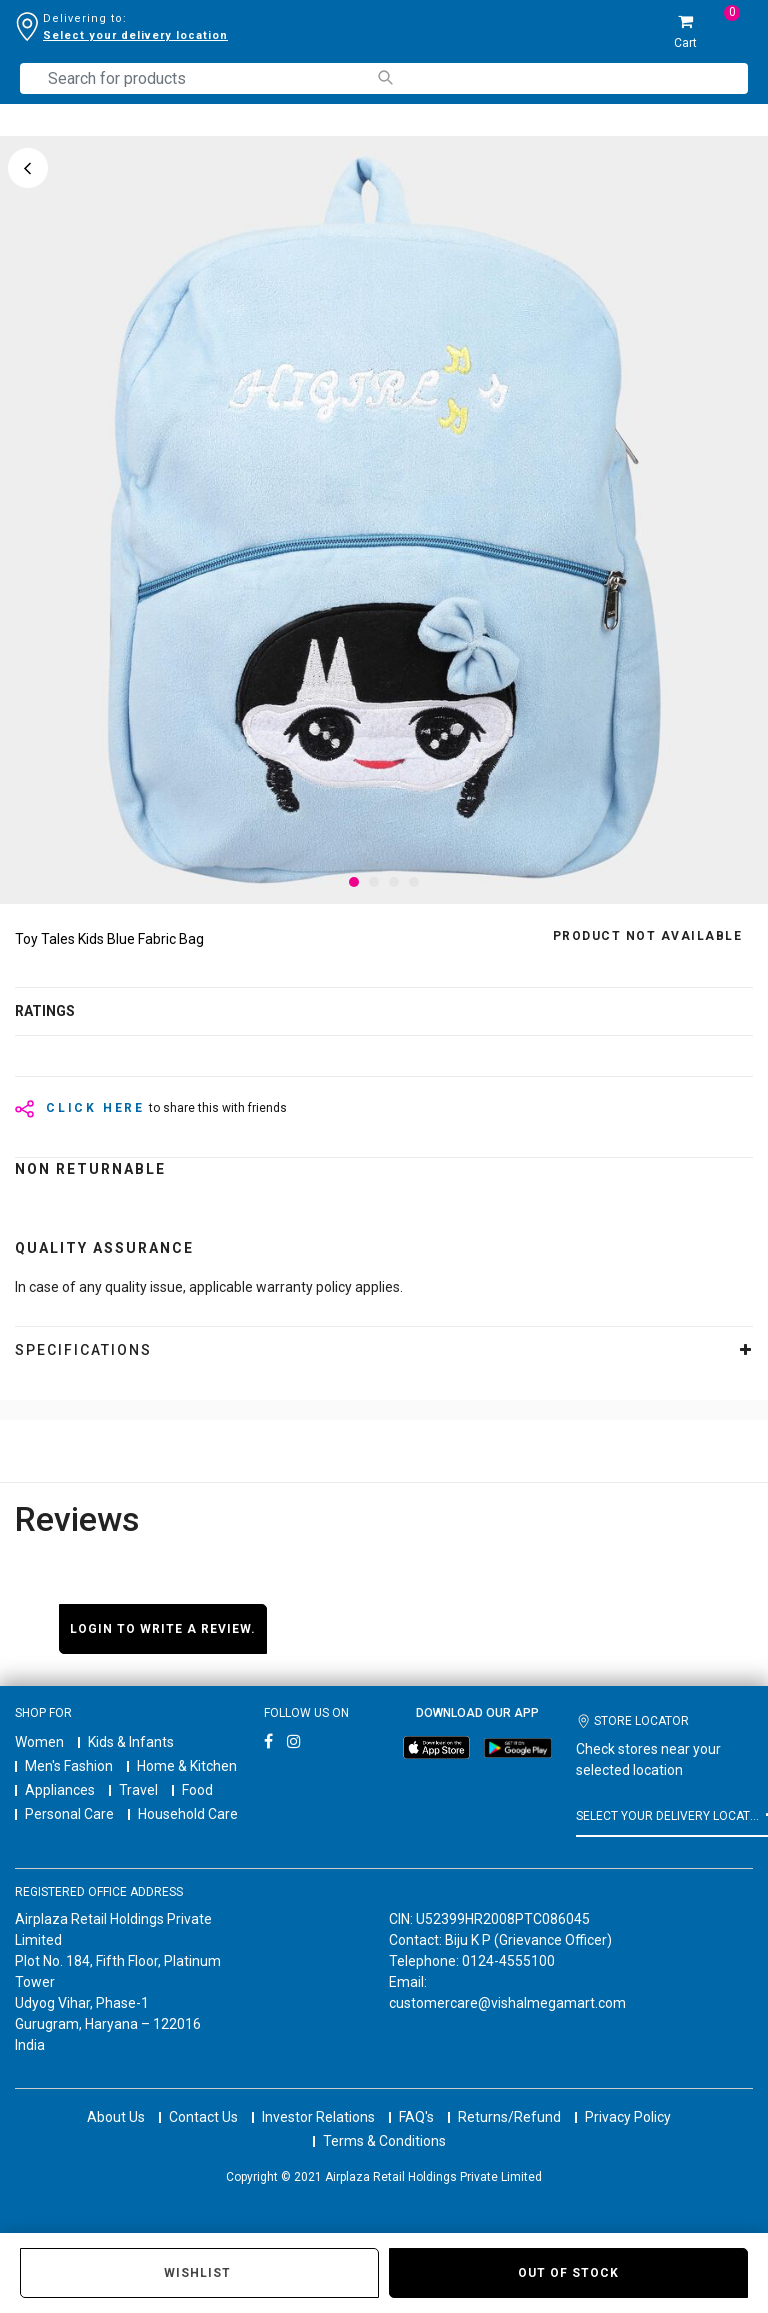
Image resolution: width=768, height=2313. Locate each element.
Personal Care (69, 1814)
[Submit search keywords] (384, 77)
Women (39, 1742)
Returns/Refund (509, 2099)
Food (197, 1790)
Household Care (188, 1814)
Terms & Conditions (384, 2123)
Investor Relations (318, 2099)
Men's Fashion (69, 1766)
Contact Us (203, 2099)
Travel (138, 1790)
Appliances (60, 1790)
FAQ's (416, 2099)
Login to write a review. (163, 1629)
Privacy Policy (628, 2099)
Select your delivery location (135, 35)
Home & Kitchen (187, 1766)
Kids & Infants (131, 1742)
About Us (116, 2099)
